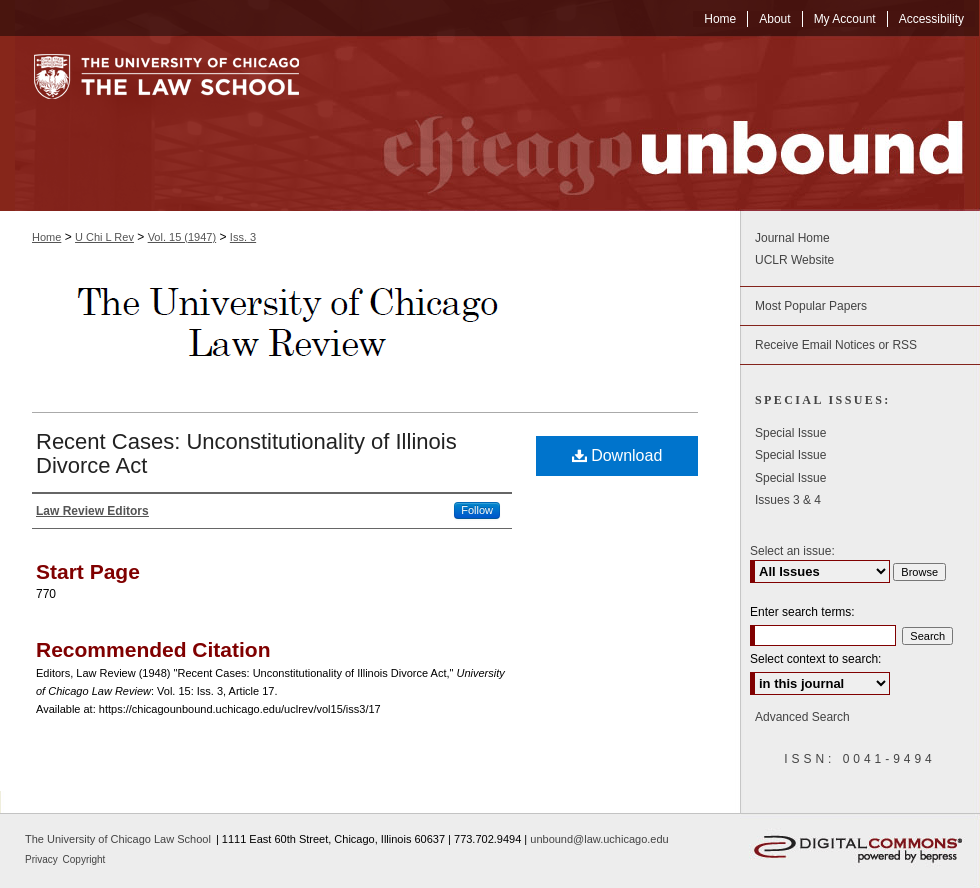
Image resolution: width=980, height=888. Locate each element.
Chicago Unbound (655, 123)
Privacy (43, 859)
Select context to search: (815, 659)
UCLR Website (794, 260)
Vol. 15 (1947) (182, 237)
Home (46, 237)
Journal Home (792, 238)
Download (617, 455)
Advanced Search (802, 717)
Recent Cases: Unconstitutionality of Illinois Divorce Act (246, 453)
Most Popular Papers (811, 306)
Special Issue (790, 433)
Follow (477, 510)
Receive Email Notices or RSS (836, 345)
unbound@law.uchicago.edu (599, 839)
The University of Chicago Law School (118, 839)
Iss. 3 (243, 237)
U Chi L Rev (104, 237)
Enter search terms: (802, 612)
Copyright (84, 859)
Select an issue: (792, 551)
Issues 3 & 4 (788, 500)
